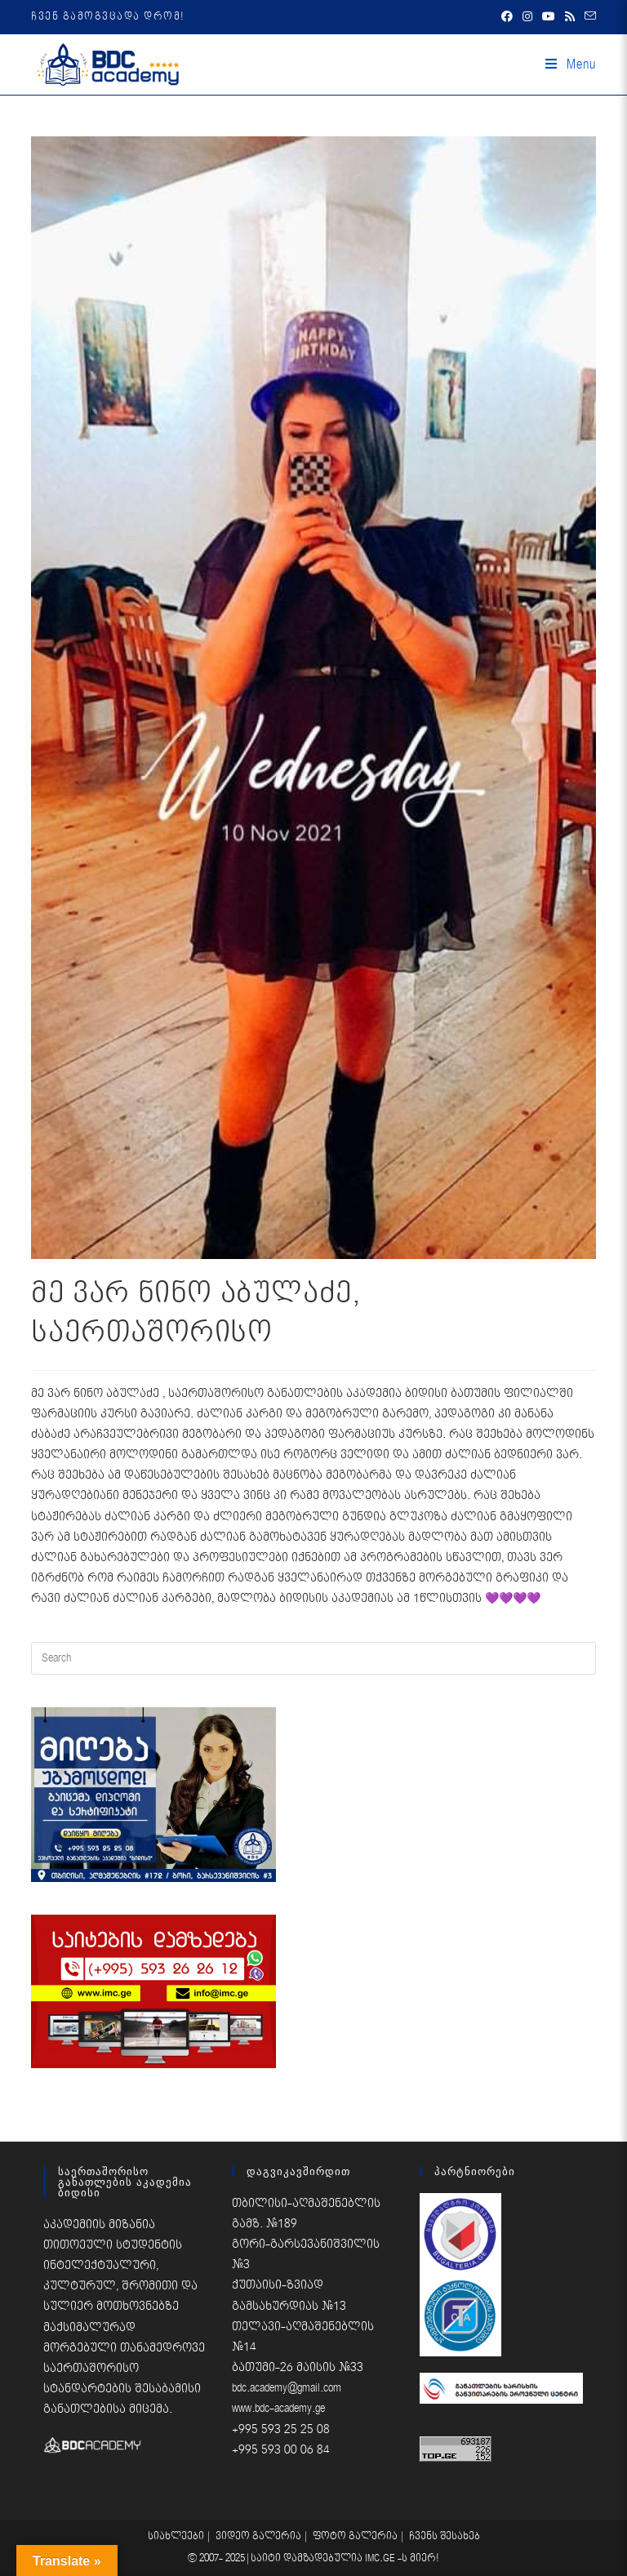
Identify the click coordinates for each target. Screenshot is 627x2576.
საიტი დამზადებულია (308, 2558)
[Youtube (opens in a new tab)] (548, 17)
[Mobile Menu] (570, 64)
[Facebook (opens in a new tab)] (507, 17)
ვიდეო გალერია (258, 2536)
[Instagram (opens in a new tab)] (527, 17)
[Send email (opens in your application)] (588, 17)
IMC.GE (381, 2558)
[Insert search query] (313, 1658)
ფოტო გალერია (355, 2536)
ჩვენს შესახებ (444, 2536)
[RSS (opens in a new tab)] (570, 17)
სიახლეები (176, 2536)
